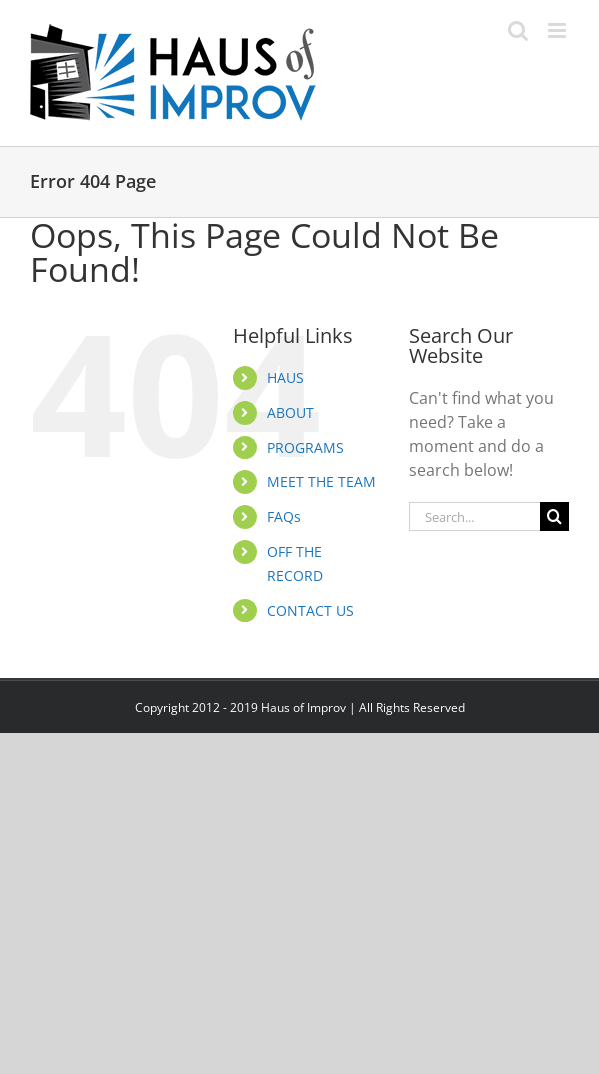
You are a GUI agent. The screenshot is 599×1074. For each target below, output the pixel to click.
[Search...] (474, 516)
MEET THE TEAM (321, 481)
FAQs (284, 516)
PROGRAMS (305, 447)
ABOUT (290, 412)
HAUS (285, 377)
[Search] (554, 516)
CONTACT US (310, 610)
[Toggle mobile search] (518, 30)
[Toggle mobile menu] (558, 30)
